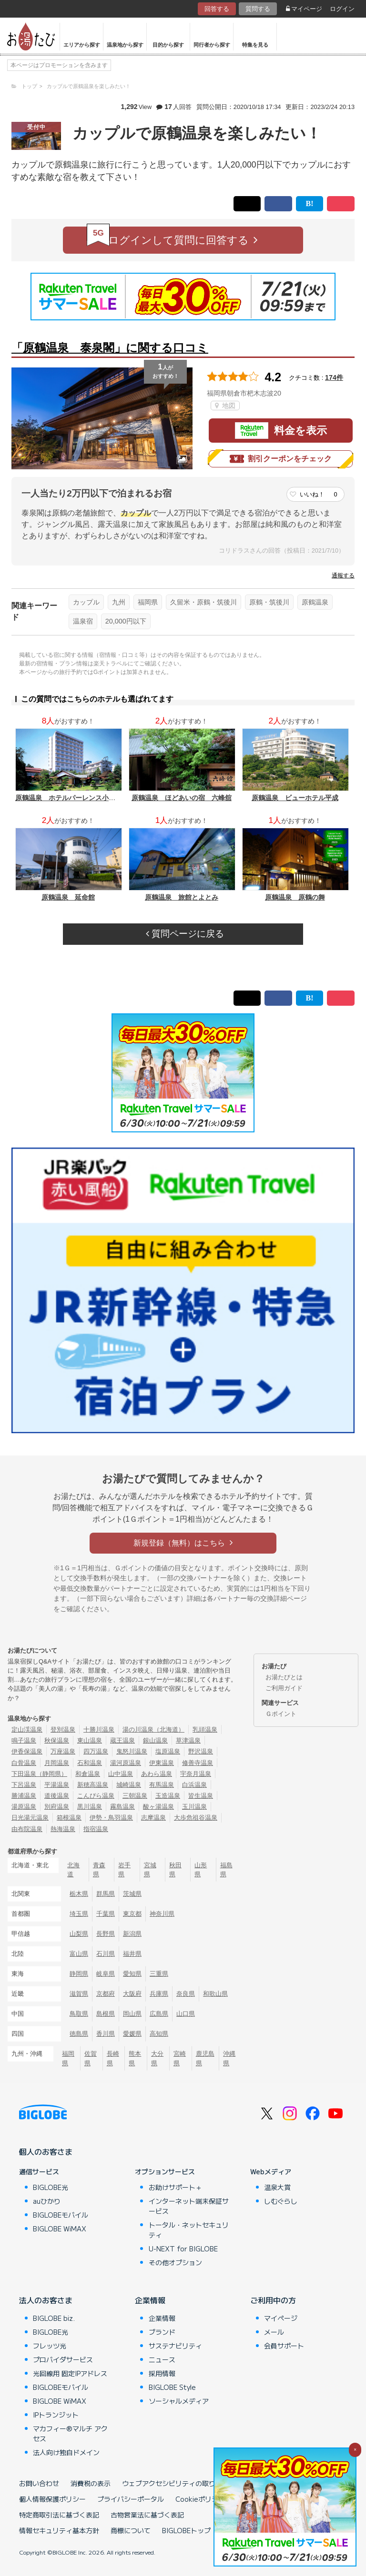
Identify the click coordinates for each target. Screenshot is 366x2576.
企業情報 (150, 2300)
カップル (86, 602)
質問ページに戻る (185, 934)
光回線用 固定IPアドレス (70, 2373)
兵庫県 (159, 1993)
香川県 (105, 2033)
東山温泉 (89, 1740)
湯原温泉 (23, 1806)
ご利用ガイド (284, 1688)
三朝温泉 (134, 1795)
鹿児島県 (205, 2058)
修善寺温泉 (197, 1762)
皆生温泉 (200, 1795)
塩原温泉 (167, 1751)
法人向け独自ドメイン (66, 2452)
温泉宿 (83, 621)
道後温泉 (56, 1795)
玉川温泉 (194, 1806)
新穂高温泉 (92, 1784)
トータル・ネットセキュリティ (189, 2229)
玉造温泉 (167, 1795)
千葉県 (105, 1913)
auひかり (47, 2201)
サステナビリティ (175, 2345)
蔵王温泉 (122, 1740)
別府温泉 (56, 1806)
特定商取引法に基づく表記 (59, 2514)
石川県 (105, 1953)
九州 (118, 602)
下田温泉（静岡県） (39, 1773)
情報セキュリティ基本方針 (59, 2530)
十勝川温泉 (98, 1729)
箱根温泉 (69, 1817)
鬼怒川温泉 (131, 1751)
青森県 (99, 1870)
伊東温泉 (161, 1762)
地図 (225, 405)
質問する (257, 8)
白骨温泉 (23, 1762)
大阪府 (132, 1993)
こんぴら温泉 (95, 1795)
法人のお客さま (45, 2300)
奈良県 (185, 1993)
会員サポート (284, 2345)
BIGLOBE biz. (54, 2318)
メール (274, 2332)
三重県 (159, 1973)
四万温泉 (95, 1751)
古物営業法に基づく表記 (147, 2514)
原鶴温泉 (315, 602)
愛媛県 (132, 2033)
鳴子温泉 (23, 1740)
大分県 (157, 2058)
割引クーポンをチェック (281, 459)
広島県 (159, 2013)
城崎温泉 (128, 1784)
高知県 (159, 2033)
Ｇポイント (280, 1713)
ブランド (162, 2332)
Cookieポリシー (200, 2499)
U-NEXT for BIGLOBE (183, 2248)
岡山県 (132, 2013)
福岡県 (148, 602)
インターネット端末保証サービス (189, 2206)
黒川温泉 (89, 1806)
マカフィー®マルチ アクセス (70, 2433)
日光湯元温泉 (30, 1817)
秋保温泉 (56, 1740)
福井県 (132, 1953)
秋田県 (175, 1870)
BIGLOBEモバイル (60, 2214)
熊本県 (135, 2058)
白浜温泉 (194, 1784)
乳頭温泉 (205, 1729)
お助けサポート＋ (175, 2187)
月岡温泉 (56, 1762)
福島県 (226, 1870)
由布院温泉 (26, 1829)
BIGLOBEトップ (186, 2530)
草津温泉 (188, 1740)
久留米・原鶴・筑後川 (203, 602)
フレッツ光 (49, 2345)
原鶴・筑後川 (269, 602)
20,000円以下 (125, 621)
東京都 (132, 1913)
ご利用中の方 (273, 2300)
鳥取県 (79, 2013)
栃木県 (79, 1893)
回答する (216, 8)
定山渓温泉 (26, 1729)
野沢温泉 (200, 1751)
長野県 (105, 1933)
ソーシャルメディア (179, 2401)
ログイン (342, 8)
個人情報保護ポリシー (52, 2499)
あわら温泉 (156, 1773)
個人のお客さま (45, 2151)
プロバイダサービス (63, 2359)
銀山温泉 (155, 1740)
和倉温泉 (87, 1773)
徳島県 (79, 2033)
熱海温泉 (63, 1829)
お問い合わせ (39, 2483)
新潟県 (132, 1933)
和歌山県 (215, 1993)
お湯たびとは (284, 1677)
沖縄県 (229, 2058)
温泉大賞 (277, 2187)
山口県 (185, 2013)
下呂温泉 (23, 1784)
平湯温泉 (56, 1784)
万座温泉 (63, 1751)
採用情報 (162, 2373)
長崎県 (113, 2058)
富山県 (79, 1953)
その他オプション (175, 2262)
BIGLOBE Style (172, 2387)
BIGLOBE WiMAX (59, 2228)
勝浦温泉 (23, 1795)
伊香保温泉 (26, 1751)
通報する (343, 575)
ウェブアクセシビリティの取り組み (175, 2483)
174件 (334, 377)
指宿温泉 (95, 1829)
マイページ (304, 8)
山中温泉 (120, 1773)
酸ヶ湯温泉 (158, 1806)
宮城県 (150, 1870)
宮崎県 (179, 2058)
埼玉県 (79, 1913)
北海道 (73, 1870)
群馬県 (105, 1893)
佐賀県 (90, 2058)
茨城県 (132, 1893)
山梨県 (79, 1933)
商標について (131, 2530)
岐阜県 (105, 1973)
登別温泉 (63, 1729)
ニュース (162, 2359)
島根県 (105, 2013)
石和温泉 (89, 1762)
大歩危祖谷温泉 (195, 1817)
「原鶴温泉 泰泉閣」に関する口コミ (109, 347)
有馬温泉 (161, 1784)
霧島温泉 (122, 1806)
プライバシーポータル (130, 2499)
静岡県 (79, 1973)
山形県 (200, 1870)
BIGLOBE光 (50, 2187)
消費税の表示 (91, 2483)
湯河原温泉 (125, 1762)
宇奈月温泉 (195, 1773)
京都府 (105, 1993)
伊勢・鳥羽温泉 (111, 1817)
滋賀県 (79, 1993)
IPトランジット (56, 2414)
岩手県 (124, 1870)
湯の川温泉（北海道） (153, 1729)
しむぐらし (280, 2201)
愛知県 (132, 1973)
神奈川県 (162, 1913)
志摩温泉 (153, 1817)
